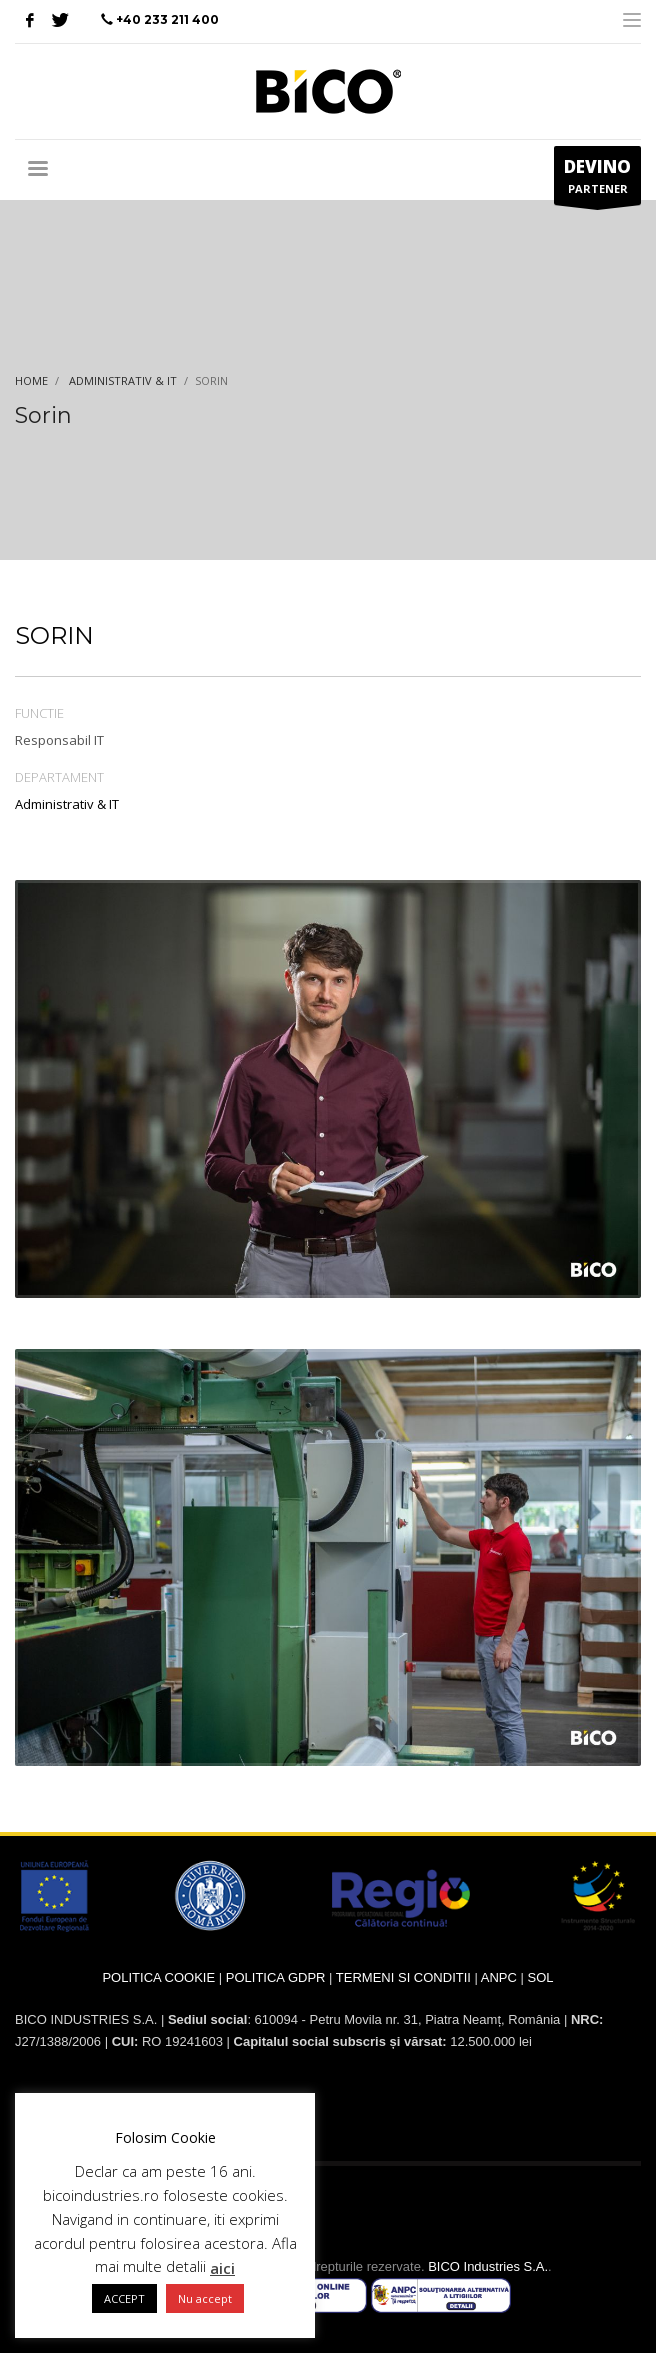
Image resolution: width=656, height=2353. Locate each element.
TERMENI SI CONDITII (403, 1977)
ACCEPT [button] (124, 2298)
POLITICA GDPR (276, 1977)
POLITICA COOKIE (158, 1977)
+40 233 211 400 (167, 19)
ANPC (499, 1977)
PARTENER (597, 180)
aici (222, 2268)
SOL (541, 1977)
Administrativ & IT (67, 804)
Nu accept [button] (205, 2298)
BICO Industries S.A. (488, 2266)
